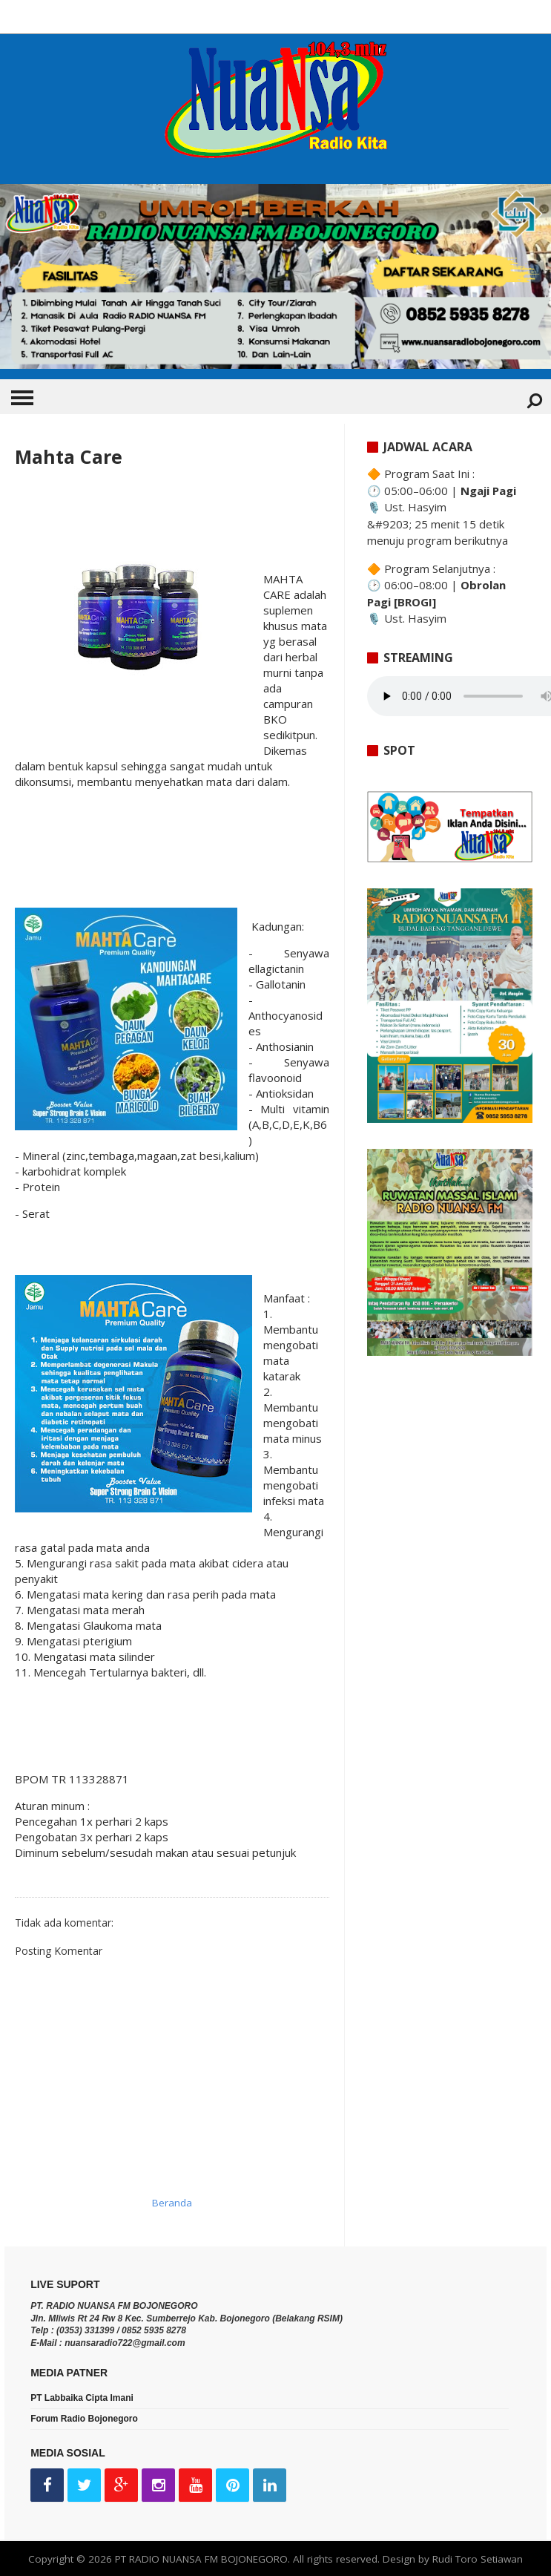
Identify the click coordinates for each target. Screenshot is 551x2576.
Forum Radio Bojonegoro (84, 2418)
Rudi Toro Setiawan (477, 2559)
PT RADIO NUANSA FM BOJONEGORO (201, 2559)
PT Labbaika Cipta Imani (81, 2398)
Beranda (172, 2202)
